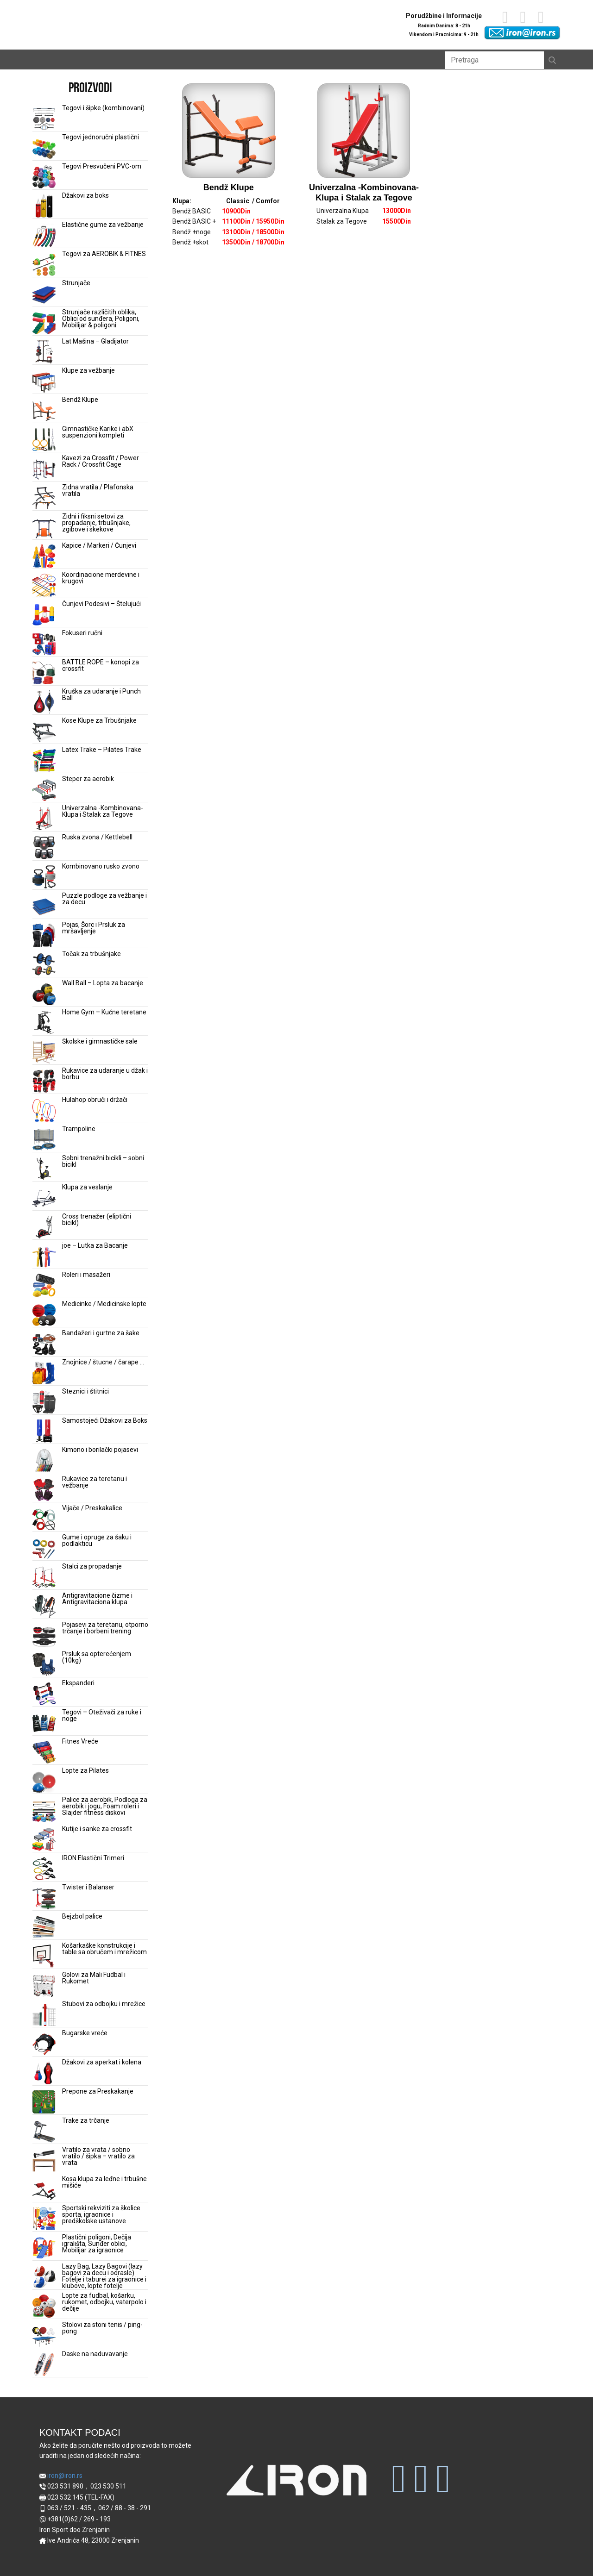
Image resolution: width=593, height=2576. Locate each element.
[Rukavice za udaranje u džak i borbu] (44, 1081)
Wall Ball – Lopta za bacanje (102, 983)
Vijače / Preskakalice (92, 1508)
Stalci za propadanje (92, 1566)
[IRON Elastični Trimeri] (44, 1869)
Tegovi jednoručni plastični (100, 137)
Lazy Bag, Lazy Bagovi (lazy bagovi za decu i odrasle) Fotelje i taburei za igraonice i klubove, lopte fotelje (104, 2276)
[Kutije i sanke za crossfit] (44, 1840)
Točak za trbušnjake (91, 953)
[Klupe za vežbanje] (44, 381)
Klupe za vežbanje (88, 370)
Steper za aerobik (88, 778)
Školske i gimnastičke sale (100, 1041)
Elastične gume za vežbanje (103, 224)
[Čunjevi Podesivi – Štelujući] (44, 615)
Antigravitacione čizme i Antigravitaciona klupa (97, 1599)
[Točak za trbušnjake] (44, 965)
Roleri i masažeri (86, 1274)
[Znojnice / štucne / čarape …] (44, 1373)
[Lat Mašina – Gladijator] (44, 352)
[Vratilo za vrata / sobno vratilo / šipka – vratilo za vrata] (44, 2161)
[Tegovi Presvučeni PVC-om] (44, 177)
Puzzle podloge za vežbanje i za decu (104, 899)
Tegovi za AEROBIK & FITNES (104, 253)
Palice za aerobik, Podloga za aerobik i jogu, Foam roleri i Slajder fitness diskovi (104, 1806)
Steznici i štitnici (85, 1391)
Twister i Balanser (88, 1887)
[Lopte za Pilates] (44, 1781)
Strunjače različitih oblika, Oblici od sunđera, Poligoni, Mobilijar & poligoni (100, 318)
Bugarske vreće (84, 2033)
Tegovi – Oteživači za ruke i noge (101, 1715)
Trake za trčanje (85, 2120)
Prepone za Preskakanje (97, 2091)
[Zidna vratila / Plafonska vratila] (44, 498)
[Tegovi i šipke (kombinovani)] (44, 119)
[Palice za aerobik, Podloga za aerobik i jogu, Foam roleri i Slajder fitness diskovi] (44, 1811)
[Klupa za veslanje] (44, 1198)
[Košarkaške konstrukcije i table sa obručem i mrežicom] (44, 1957)
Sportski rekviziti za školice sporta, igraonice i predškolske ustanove (101, 2214)
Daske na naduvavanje (95, 2353)
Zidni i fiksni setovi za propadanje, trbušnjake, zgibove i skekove (96, 523)
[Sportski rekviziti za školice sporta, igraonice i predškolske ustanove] (44, 2219)
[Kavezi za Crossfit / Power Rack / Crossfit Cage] (44, 469)
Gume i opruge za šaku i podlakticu (97, 1540)
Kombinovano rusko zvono (100, 866)
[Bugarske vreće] (44, 2044)
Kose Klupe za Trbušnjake (99, 720)
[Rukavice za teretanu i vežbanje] (44, 1490)
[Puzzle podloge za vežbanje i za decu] (44, 906)
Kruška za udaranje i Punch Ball (101, 694)
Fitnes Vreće (80, 1741)
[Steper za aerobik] (44, 790)
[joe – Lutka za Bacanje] (44, 1256)
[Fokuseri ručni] (44, 644)
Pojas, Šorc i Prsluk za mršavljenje (93, 928)
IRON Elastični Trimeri (93, 1858)
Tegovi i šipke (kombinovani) (103, 108)
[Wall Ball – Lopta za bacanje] (44, 994)
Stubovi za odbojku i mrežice (103, 2003)
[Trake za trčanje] (44, 2132)
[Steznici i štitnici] (44, 1402)
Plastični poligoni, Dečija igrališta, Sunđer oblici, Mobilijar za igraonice (96, 2243)
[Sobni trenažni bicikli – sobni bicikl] (44, 1169)
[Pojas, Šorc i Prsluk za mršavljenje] (44, 936)
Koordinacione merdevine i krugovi (100, 578)
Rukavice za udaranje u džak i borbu (105, 1074)
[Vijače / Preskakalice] (44, 1519)
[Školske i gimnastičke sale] (44, 1052)
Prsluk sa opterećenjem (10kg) (96, 1657)
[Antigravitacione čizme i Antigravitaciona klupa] (44, 1606)
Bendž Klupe (80, 399)
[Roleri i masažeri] (44, 1286)
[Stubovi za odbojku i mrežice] (44, 2015)
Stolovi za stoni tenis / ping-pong (102, 2328)
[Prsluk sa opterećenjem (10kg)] (44, 1665)
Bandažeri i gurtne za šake (100, 1333)
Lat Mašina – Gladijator (95, 341)
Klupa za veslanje (87, 1187)
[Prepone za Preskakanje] (44, 2102)
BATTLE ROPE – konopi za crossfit (100, 665)
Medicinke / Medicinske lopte (104, 1303)
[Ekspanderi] (44, 1694)
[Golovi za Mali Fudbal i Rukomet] (44, 1986)
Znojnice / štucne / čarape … (103, 1362)
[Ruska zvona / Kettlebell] (44, 848)
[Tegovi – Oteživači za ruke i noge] (44, 1723)
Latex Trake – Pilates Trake (101, 749)
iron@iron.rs (60, 2476)
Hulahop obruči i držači (94, 1099)
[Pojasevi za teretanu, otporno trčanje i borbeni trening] (44, 1636)
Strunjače (76, 283)
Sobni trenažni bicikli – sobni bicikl (103, 1161)
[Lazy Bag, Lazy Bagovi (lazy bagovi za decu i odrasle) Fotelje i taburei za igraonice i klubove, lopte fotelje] (44, 2277)
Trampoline (78, 1128)
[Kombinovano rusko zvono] (44, 877)
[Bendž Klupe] (44, 411)
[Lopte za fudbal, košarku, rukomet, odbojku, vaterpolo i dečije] (44, 2307)
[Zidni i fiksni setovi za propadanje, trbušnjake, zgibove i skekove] (44, 527)
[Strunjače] (44, 294)
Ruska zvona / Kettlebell (97, 837)
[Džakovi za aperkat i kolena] (44, 2073)
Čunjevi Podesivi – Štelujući (101, 603)
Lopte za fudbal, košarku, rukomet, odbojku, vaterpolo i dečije (104, 2302)
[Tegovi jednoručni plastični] (44, 148)
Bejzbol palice (82, 1916)
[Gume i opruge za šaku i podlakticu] (44, 1548)
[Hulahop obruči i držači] (44, 1111)
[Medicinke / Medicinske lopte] (44, 1315)
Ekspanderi (78, 1683)
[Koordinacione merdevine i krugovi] (44, 586)
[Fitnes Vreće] (44, 1752)
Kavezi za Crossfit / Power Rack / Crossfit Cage (100, 461)
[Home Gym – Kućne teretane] (44, 1023)
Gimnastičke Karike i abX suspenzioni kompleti (97, 432)
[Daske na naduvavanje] (44, 2365)
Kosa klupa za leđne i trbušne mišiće (104, 2182)
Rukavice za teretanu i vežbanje (94, 1482)
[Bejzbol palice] (44, 1927)
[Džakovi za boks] (44, 206)
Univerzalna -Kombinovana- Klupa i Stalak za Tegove (102, 811)
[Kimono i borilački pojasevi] (44, 1461)
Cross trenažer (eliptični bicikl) (96, 1219)
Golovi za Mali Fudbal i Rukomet (94, 1978)
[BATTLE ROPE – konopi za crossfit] (44, 673)
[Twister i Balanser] (44, 1898)
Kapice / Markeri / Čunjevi (99, 545)
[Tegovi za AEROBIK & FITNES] (44, 265)
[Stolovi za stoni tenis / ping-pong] (44, 2336)
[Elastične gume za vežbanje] (44, 236)
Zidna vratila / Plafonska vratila (97, 490)
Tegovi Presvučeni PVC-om (101, 166)
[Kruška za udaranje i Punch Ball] (44, 702)
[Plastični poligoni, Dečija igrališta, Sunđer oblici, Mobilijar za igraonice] (44, 2248)
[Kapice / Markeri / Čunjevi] (44, 556)
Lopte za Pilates (85, 1770)
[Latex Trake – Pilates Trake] (44, 761)
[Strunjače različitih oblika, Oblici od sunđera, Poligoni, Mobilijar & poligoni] (44, 323)
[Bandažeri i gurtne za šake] (44, 1344)
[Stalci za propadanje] (44, 1577)
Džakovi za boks (85, 195)
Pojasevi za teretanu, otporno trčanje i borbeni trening (105, 1628)
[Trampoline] (44, 1140)
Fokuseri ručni (82, 633)
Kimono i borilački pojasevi (100, 1449)
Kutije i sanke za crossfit (97, 1828)
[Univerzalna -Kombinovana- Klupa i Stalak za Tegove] (44, 819)
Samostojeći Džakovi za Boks (104, 1420)
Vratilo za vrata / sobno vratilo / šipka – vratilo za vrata (98, 2156)
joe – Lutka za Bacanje (95, 1245)
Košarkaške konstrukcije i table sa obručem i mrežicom (104, 1949)
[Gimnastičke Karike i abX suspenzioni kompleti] (44, 440)
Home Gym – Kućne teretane (104, 1012)
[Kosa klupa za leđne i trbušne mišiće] (44, 2190)
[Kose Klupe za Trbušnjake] (44, 731)
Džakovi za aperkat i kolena (101, 2062)
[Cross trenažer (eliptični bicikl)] (44, 1227)
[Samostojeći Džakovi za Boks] (44, 1431)
